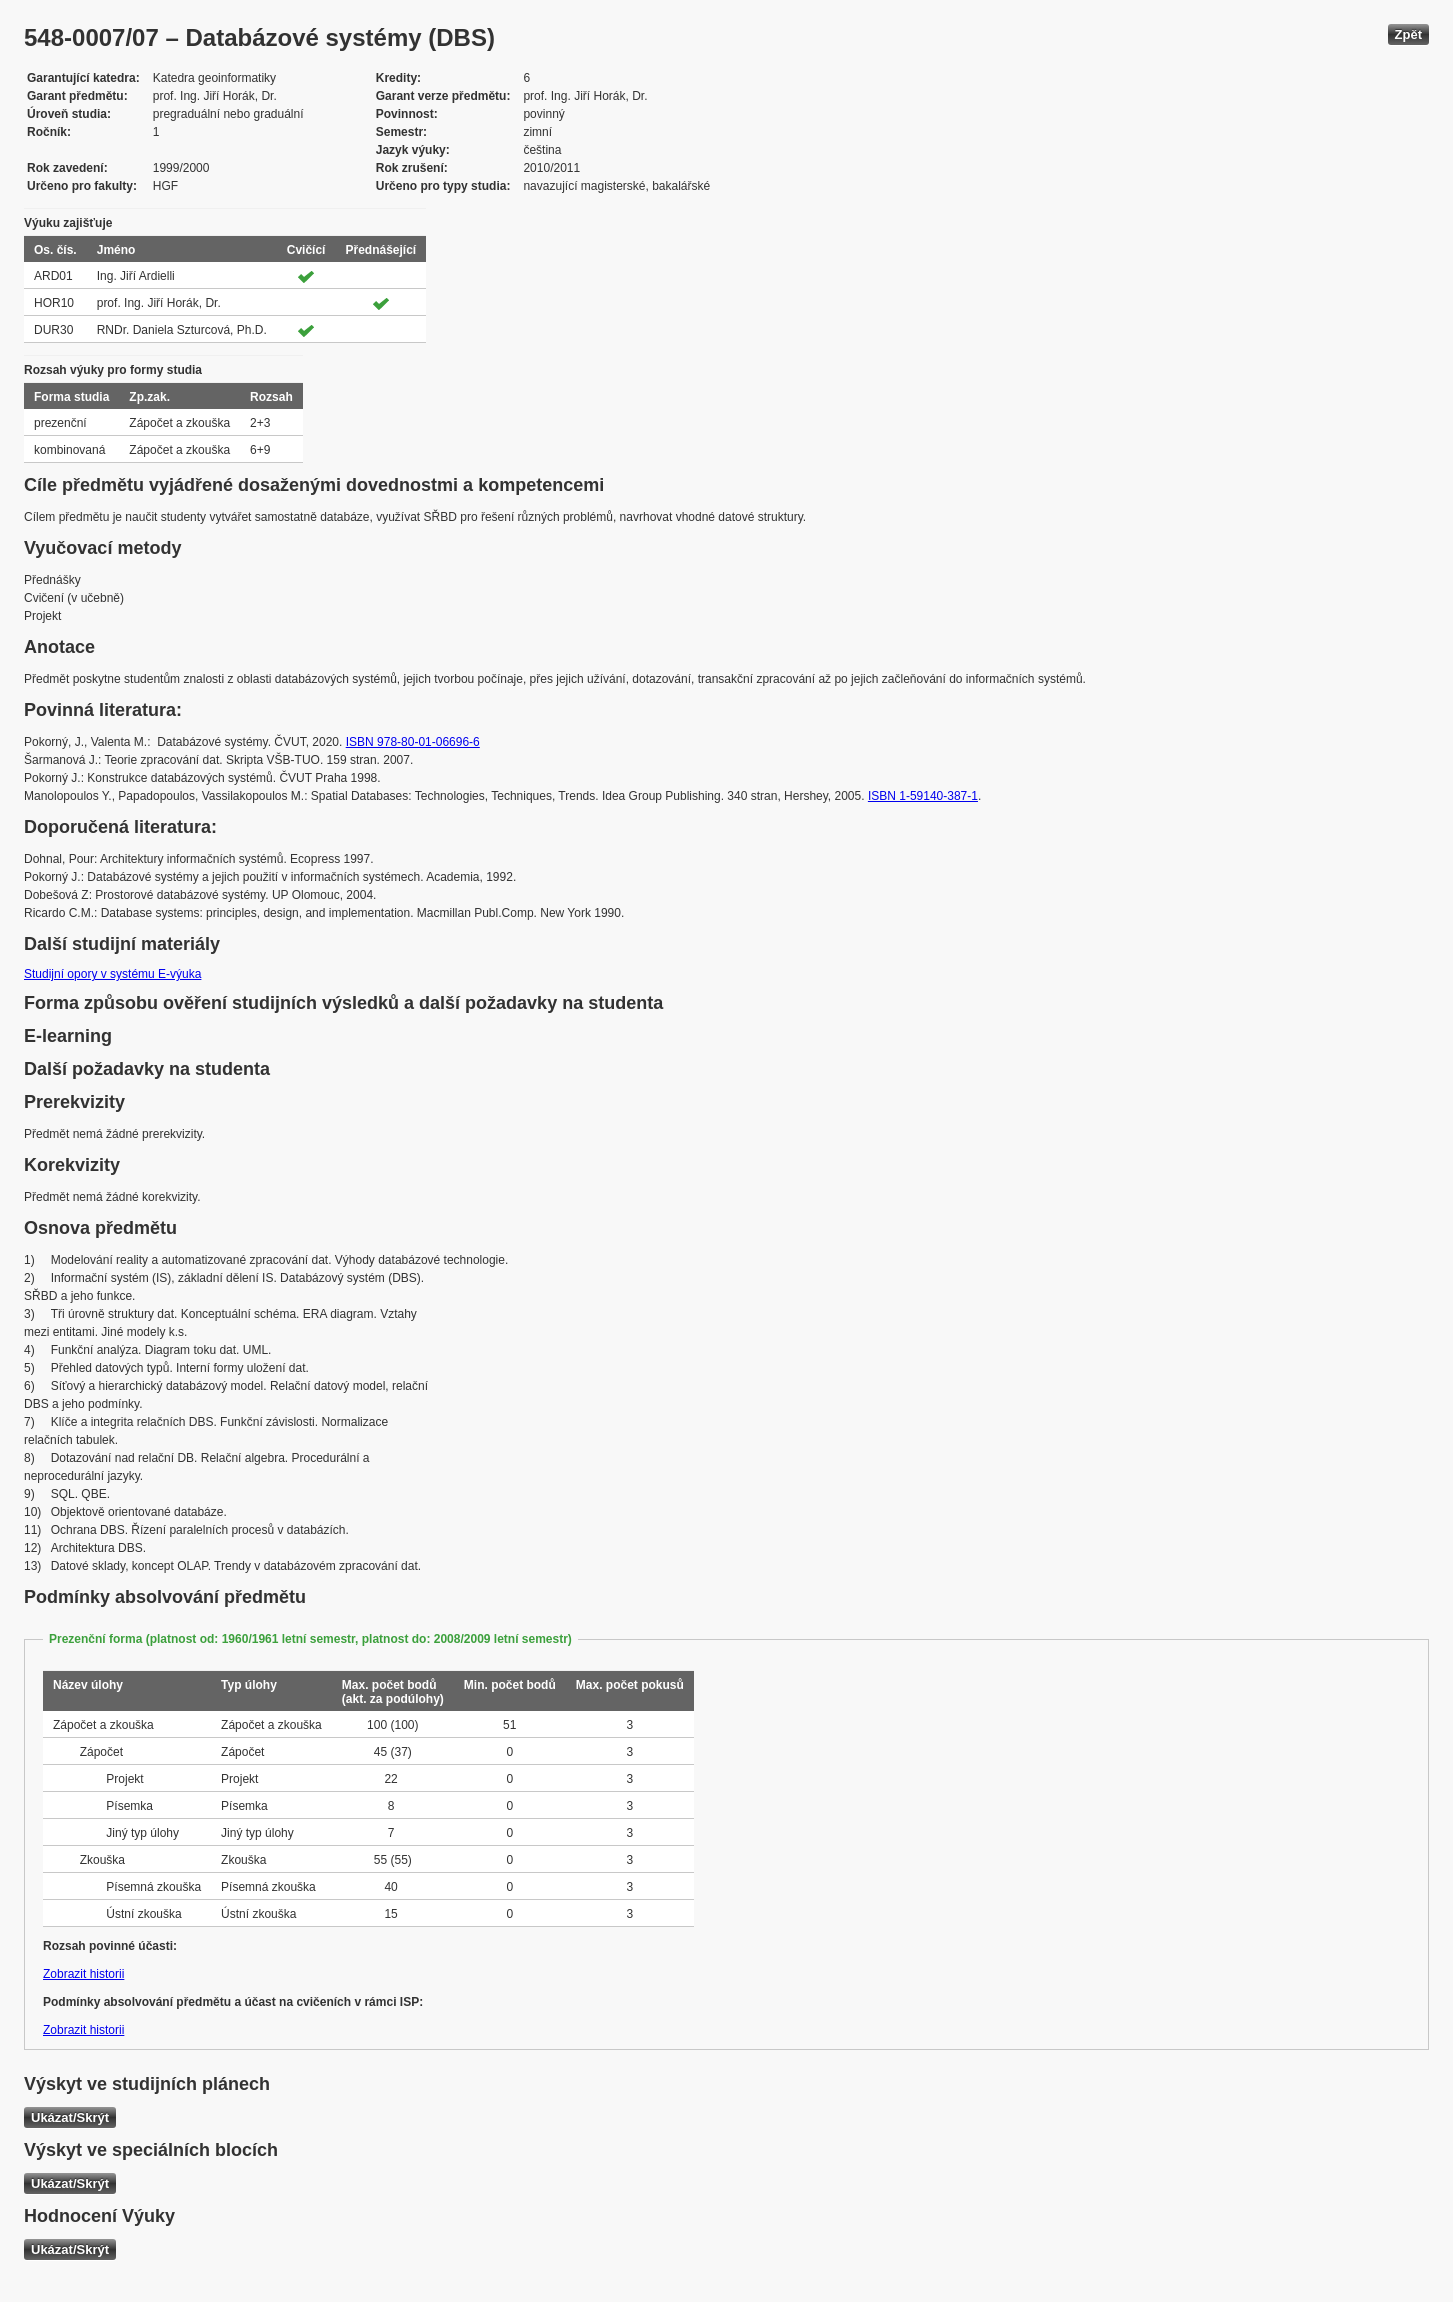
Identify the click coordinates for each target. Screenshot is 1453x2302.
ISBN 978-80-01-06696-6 (413, 742)
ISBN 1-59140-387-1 (923, 796)
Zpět (1408, 34)
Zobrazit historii (83, 1974)
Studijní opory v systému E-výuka (112, 974)
